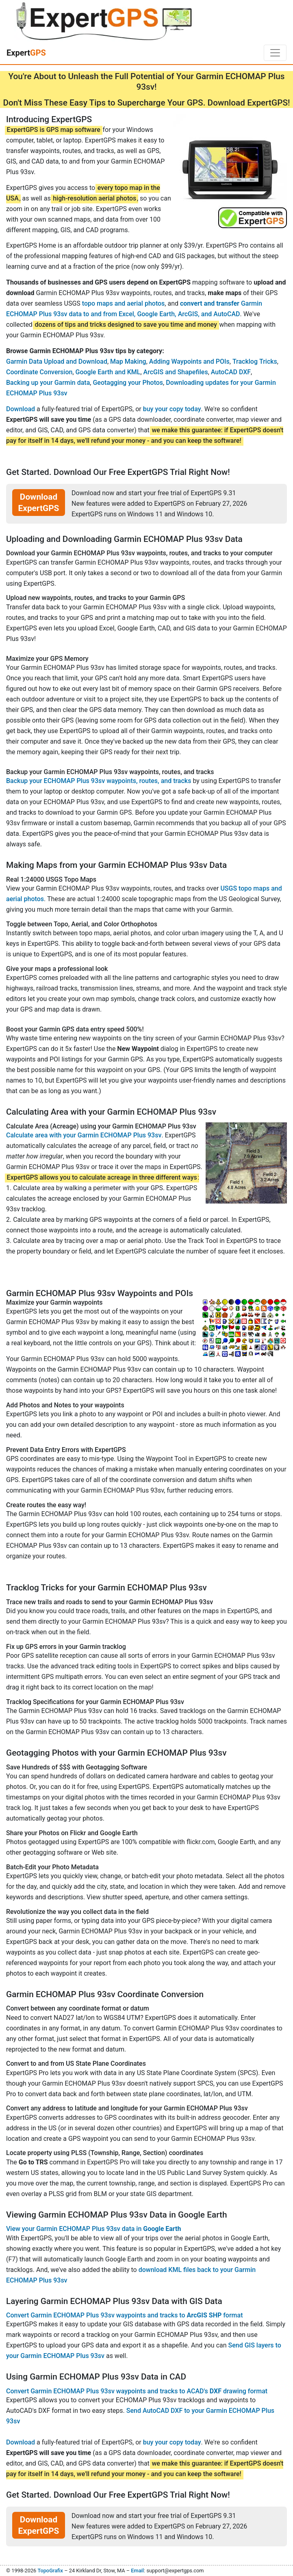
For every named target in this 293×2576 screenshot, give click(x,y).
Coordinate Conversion (39, 372)
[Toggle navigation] (275, 53)
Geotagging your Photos (128, 382)
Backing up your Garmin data (48, 382)
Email (137, 2570)
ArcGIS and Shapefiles (175, 372)
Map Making (128, 361)
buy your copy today (172, 409)
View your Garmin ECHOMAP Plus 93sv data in (93, 2229)
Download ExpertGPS (38, 502)
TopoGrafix (50, 2570)
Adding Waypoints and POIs (189, 361)
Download (20, 409)
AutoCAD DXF (231, 372)
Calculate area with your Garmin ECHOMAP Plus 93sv (83, 1135)
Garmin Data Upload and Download (56, 361)
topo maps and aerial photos (123, 303)
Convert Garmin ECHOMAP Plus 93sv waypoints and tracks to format (124, 2315)
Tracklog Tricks (254, 361)
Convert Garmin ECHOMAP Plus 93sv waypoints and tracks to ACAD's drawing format (136, 2391)
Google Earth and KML (108, 372)
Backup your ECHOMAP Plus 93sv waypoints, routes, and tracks (98, 781)
